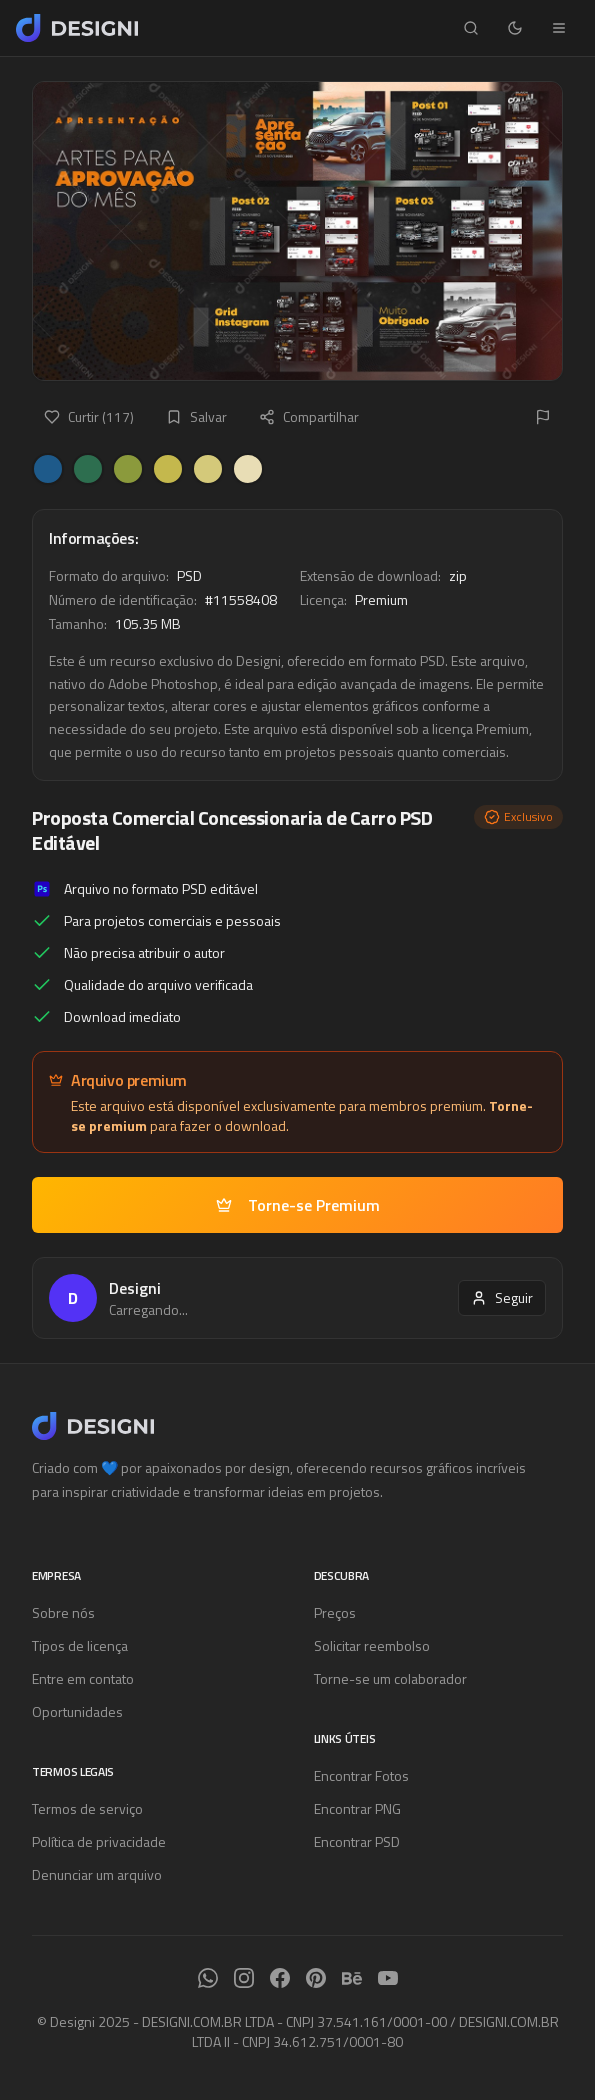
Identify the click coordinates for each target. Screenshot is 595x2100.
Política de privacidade (99, 1841)
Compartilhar (309, 416)
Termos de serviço (87, 1808)
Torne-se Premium (298, 1205)
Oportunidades (77, 1711)
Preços (335, 1612)
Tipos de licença (80, 1645)
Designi (135, 1288)
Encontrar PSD (357, 1841)
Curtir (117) (89, 416)
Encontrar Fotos (361, 1775)
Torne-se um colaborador (390, 1678)
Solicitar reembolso (372, 1645)
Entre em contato (83, 1678)
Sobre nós (63, 1612)
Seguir (502, 1297)
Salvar (196, 416)
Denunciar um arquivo (97, 1874)
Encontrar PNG (357, 1808)
